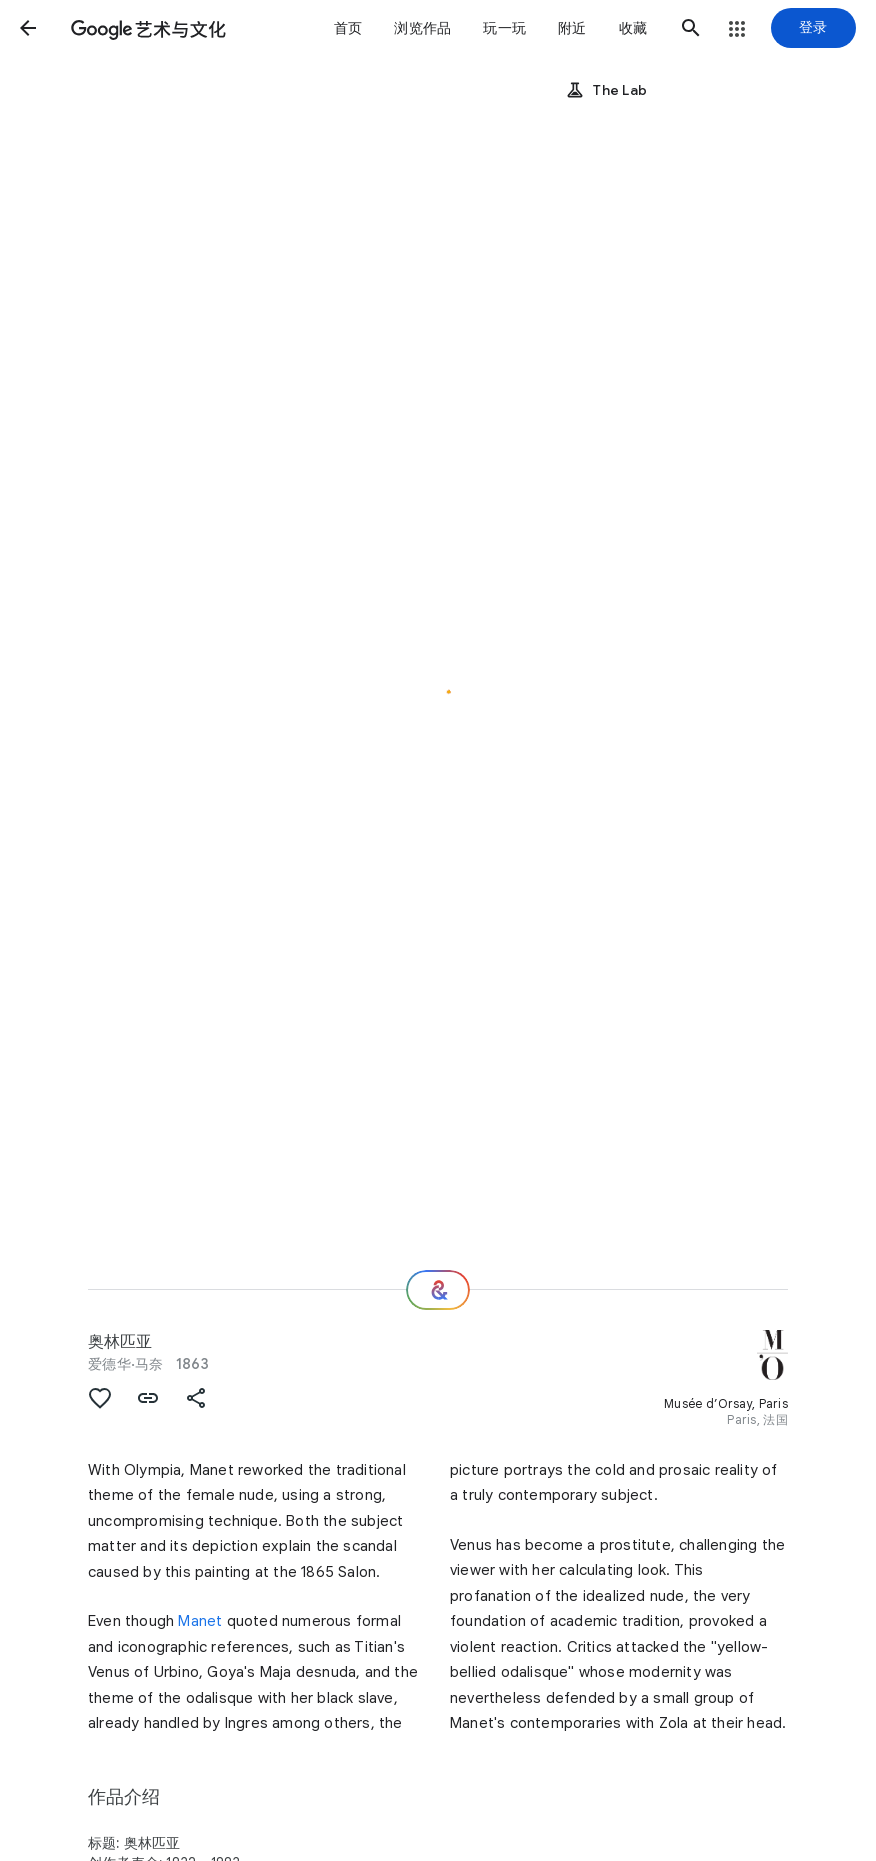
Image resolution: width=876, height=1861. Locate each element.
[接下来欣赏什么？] (438, 1290)
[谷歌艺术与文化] (148, 28)
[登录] (813, 28)
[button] (28, 28)
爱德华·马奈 (126, 1364)
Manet (200, 1621)
